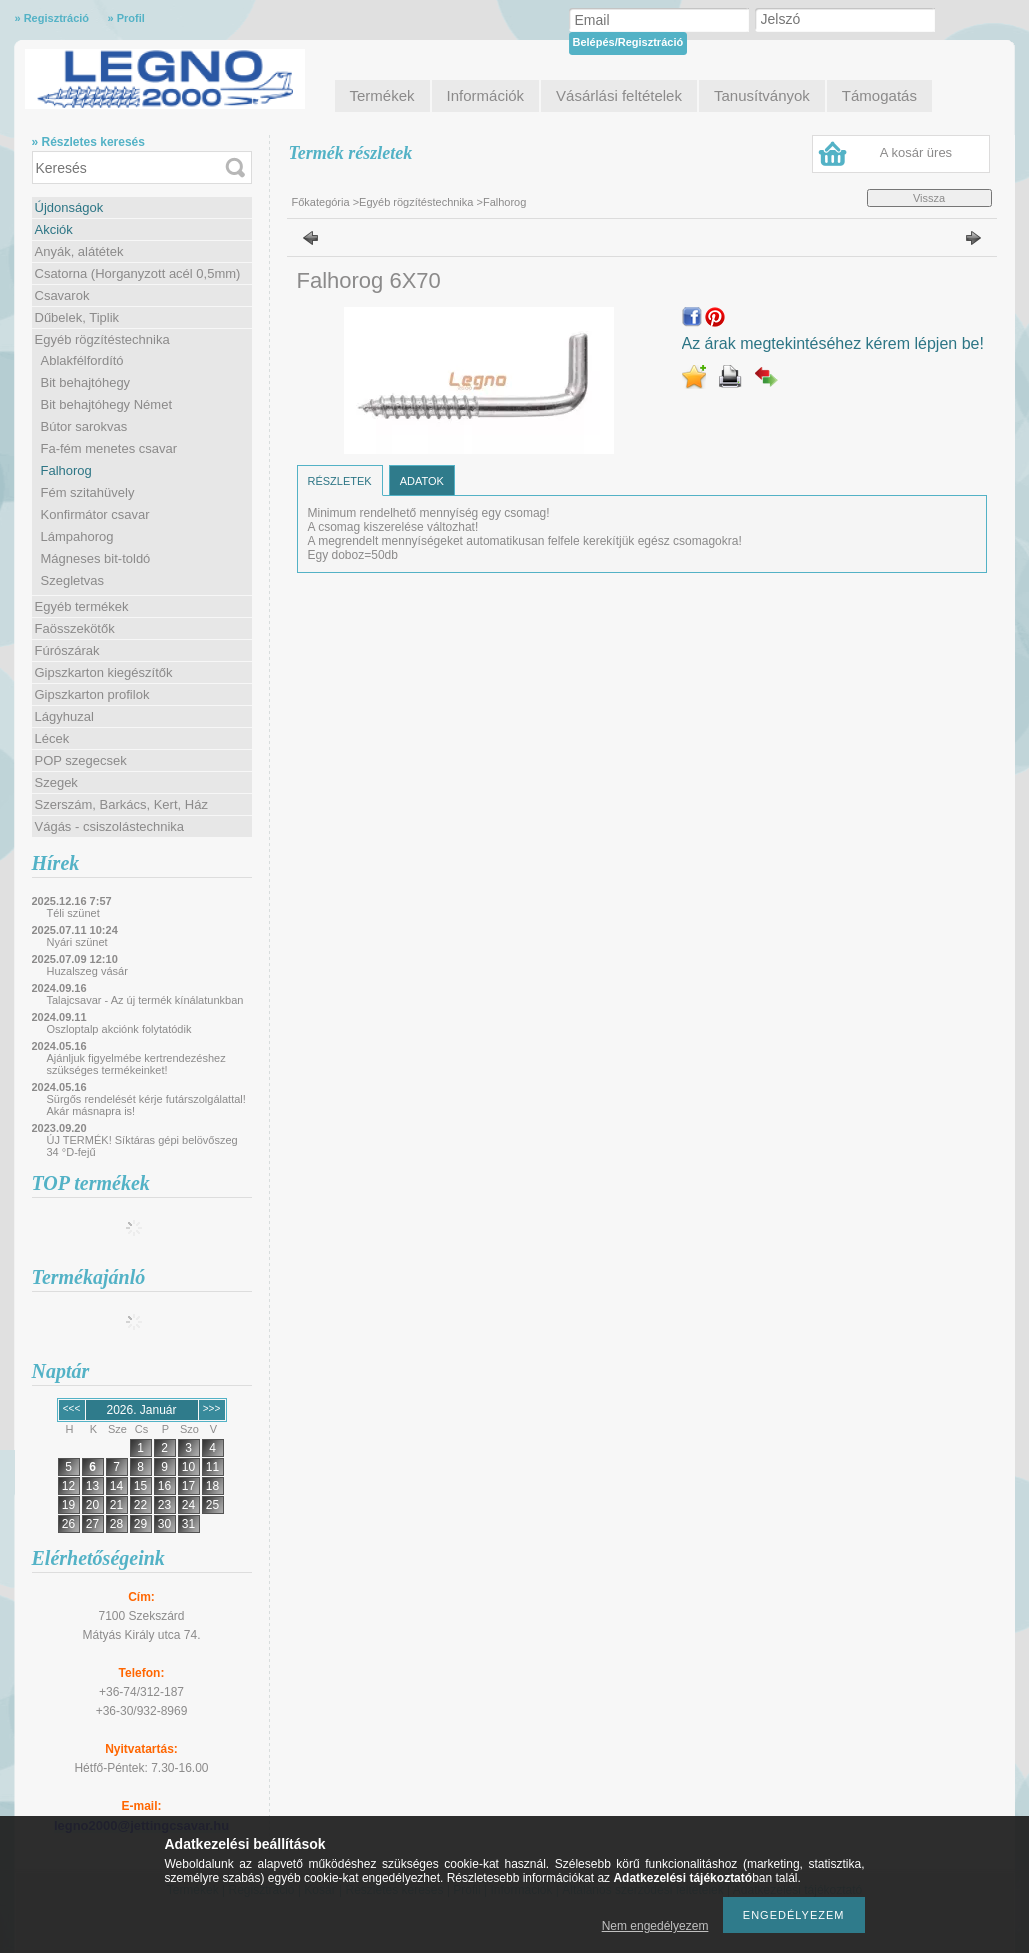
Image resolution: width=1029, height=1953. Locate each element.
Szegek (56, 782)
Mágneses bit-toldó (96, 558)
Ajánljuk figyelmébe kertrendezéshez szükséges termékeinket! (136, 1064)
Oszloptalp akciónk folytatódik (119, 1029)
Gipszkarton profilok (92, 694)
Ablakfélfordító (82, 360)
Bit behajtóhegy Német (107, 404)
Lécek (52, 738)
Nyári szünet (77, 942)
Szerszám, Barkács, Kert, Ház (121, 804)
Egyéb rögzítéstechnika (102, 339)
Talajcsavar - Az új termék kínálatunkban (145, 1000)
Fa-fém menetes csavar (109, 448)
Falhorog (66, 470)
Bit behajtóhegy (86, 382)
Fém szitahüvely (88, 492)
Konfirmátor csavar (95, 514)
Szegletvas (73, 580)
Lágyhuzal (64, 716)
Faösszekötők (75, 628)
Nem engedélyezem (655, 1926)
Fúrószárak (67, 650)
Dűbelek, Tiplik (77, 317)
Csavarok (62, 295)
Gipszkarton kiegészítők (104, 672)
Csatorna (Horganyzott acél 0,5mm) (138, 273)
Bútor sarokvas (84, 426)
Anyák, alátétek (79, 251)
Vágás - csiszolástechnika (110, 826)
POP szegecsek (81, 760)
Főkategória (321, 202)
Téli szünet (73, 913)
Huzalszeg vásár (87, 971)
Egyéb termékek (82, 606)
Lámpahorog (77, 536)
